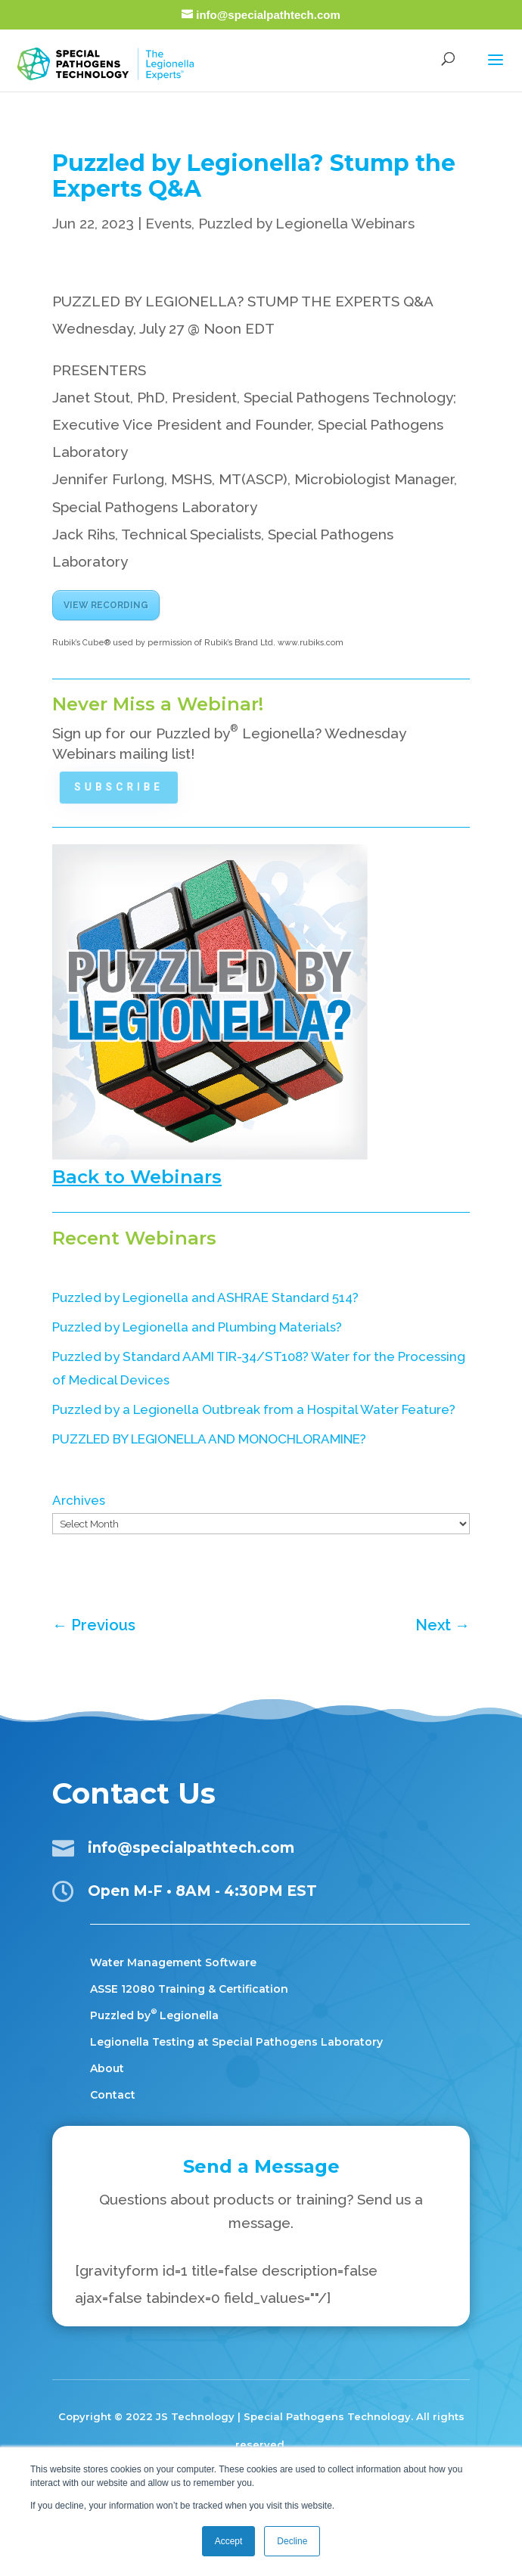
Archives (78, 1500)
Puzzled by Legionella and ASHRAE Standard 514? (205, 1297)
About (107, 2068)
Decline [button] (292, 2541)
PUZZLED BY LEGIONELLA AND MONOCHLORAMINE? (209, 1438)
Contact (112, 2095)
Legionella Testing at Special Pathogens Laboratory (236, 2042)
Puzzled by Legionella (154, 2015)
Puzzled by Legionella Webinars (306, 223)
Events (168, 223)
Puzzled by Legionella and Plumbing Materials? (197, 1327)
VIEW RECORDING (106, 605)
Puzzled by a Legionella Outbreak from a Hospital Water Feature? (253, 1409)
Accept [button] (229, 2541)
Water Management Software (173, 1962)
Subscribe (124, 787)
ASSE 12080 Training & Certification (189, 1989)
